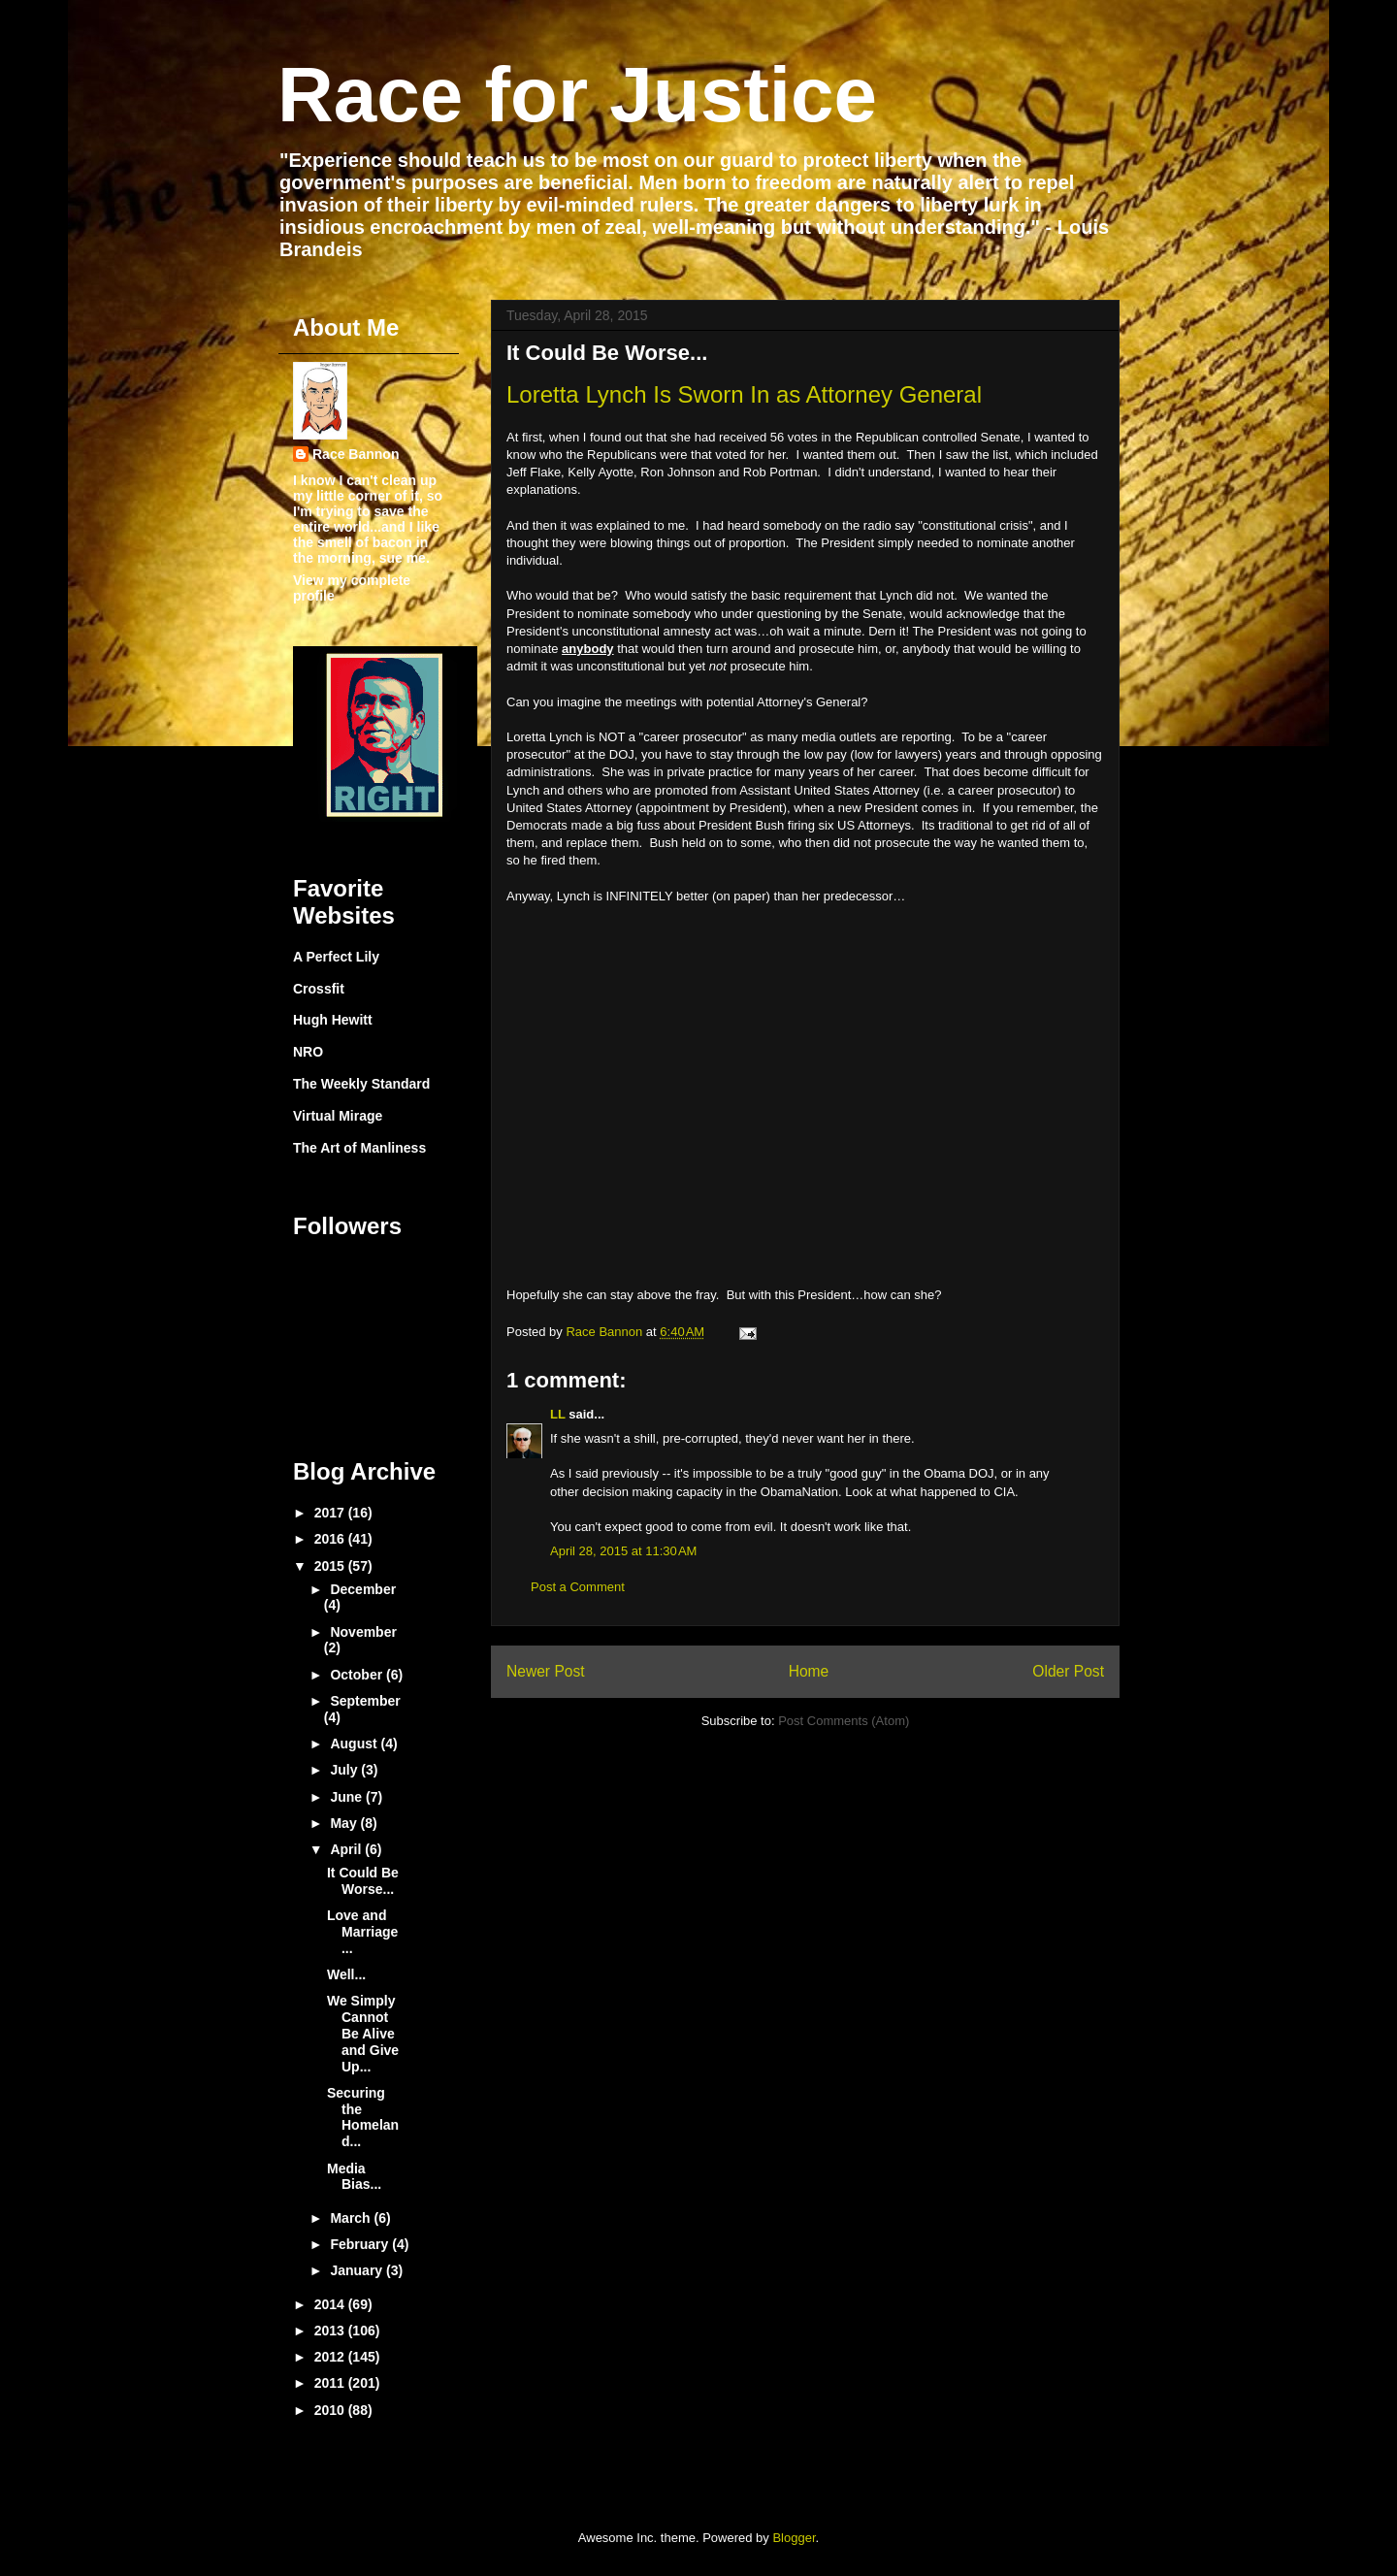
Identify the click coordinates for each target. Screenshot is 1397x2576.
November (363, 1632)
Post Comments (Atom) (843, 1720)
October (358, 1674)
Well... (346, 1974)
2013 (331, 2330)
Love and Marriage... (362, 1932)
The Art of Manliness (359, 1148)
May (345, 1823)
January (358, 2270)
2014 (331, 2304)
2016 (331, 1539)
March (352, 2218)
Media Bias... (354, 2177)
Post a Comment (578, 1587)
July (345, 1769)
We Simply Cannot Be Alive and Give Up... (363, 2033)
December (363, 1589)
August (355, 1743)
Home (809, 1671)
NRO (308, 1052)
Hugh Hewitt (333, 1019)
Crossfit (318, 988)
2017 (331, 1512)
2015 (331, 1566)
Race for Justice (577, 94)
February (361, 2244)
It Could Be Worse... (363, 1881)
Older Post (1068, 1671)
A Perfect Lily (336, 956)
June (348, 1797)
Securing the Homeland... (363, 2117)
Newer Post (545, 1671)
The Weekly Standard (361, 1084)
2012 (331, 2356)
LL (558, 1414)
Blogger (793, 2537)
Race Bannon (355, 454)
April (347, 1849)
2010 (331, 2410)
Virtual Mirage (337, 1116)
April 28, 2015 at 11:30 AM (623, 1551)
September (365, 1701)
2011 (331, 2383)
